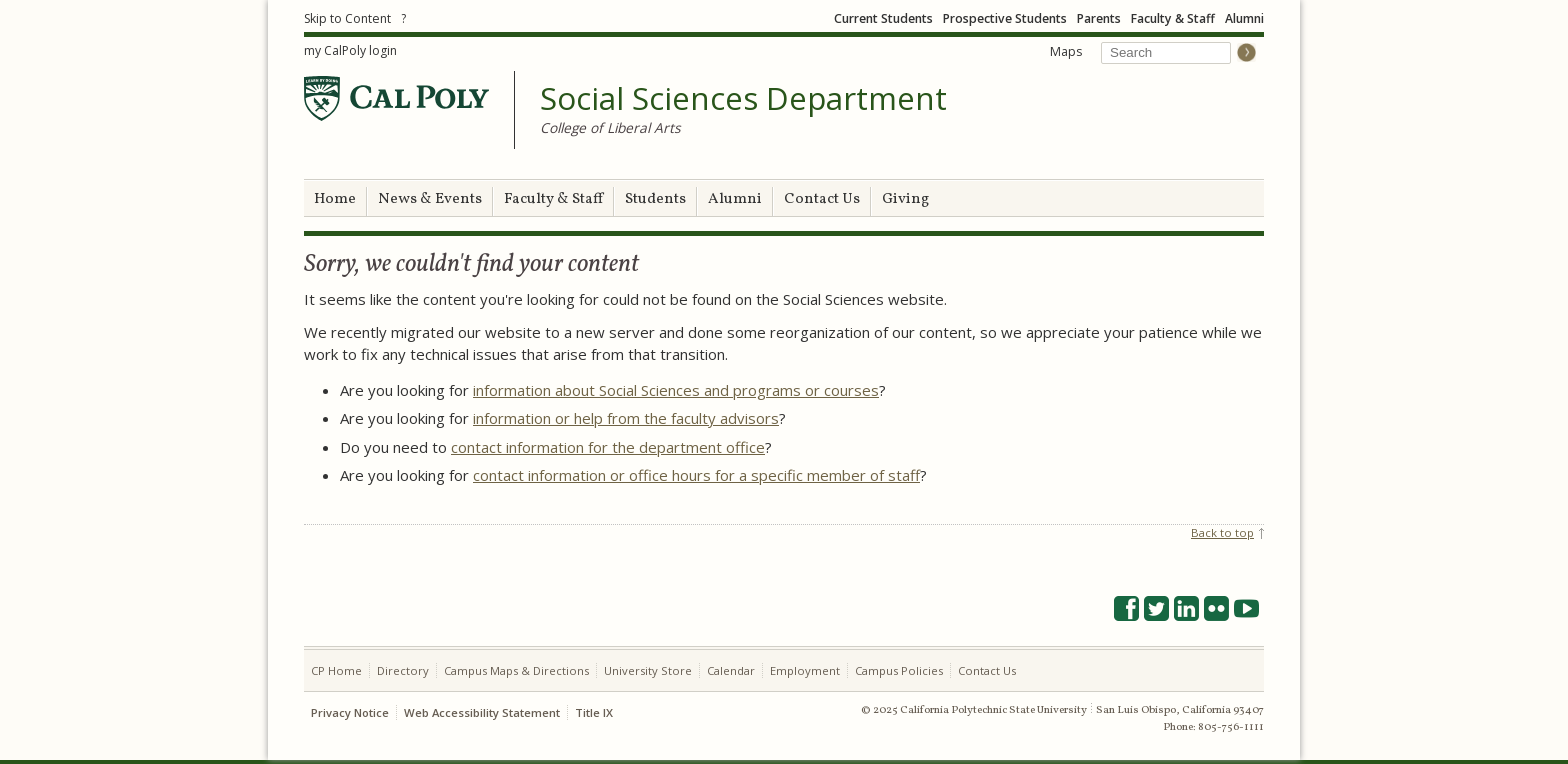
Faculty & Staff (1173, 18)
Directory (403, 670)
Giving (905, 199)
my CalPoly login (350, 50)
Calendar (731, 670)
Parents (1099, 18)
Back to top (1222, 532)
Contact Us (822, 199)
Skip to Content (347, 18)
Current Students (883, 18)
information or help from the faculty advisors (626, 418)
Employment (805, 670)
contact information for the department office (608, 447)
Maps (1066, 51)
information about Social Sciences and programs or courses (676, 390)
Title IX (594, 712)
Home (335, 199)
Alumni (1244, 18)
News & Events (430, 199)
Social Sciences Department (743, 99)
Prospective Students (1005, 18)
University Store (648, 670)
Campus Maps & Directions (516, 670)
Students (655, 199)
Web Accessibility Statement (482, 712)
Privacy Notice (350, 712)
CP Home (336, 670)
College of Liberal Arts (610, 127)
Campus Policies (899, 670)
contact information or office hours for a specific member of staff (696, 475)
